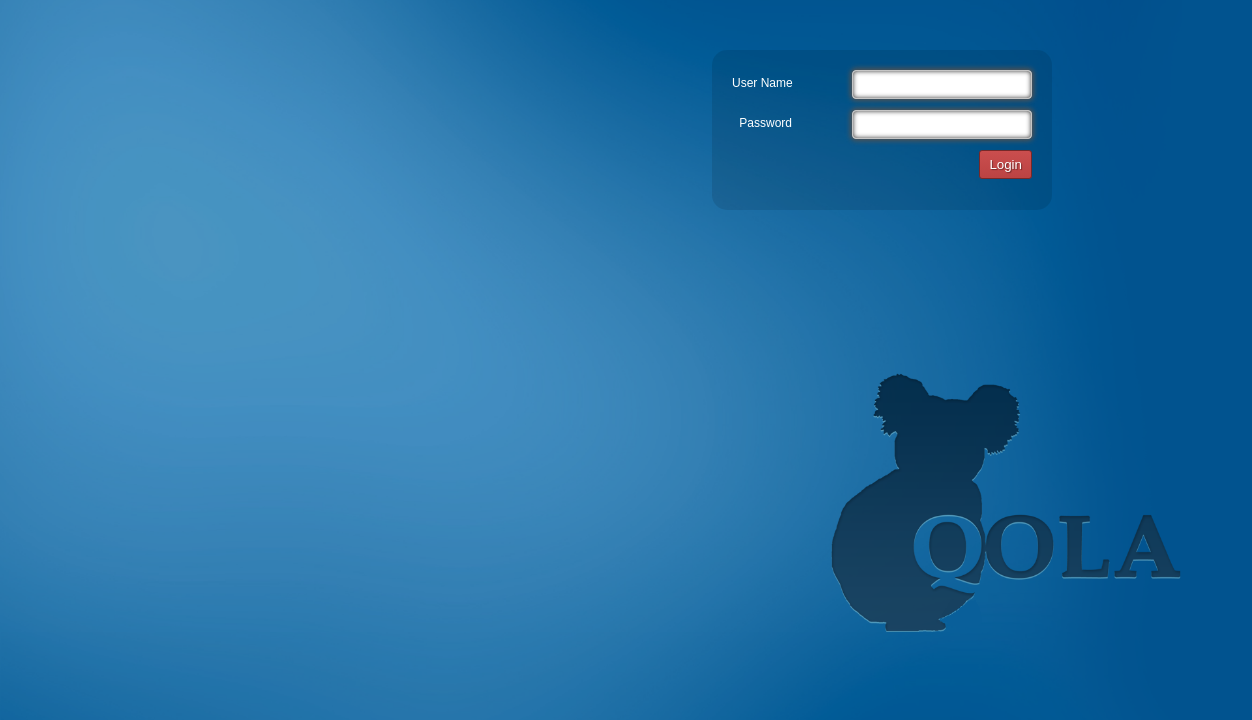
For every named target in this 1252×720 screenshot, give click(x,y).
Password (765, 123)
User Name (762, 83)
